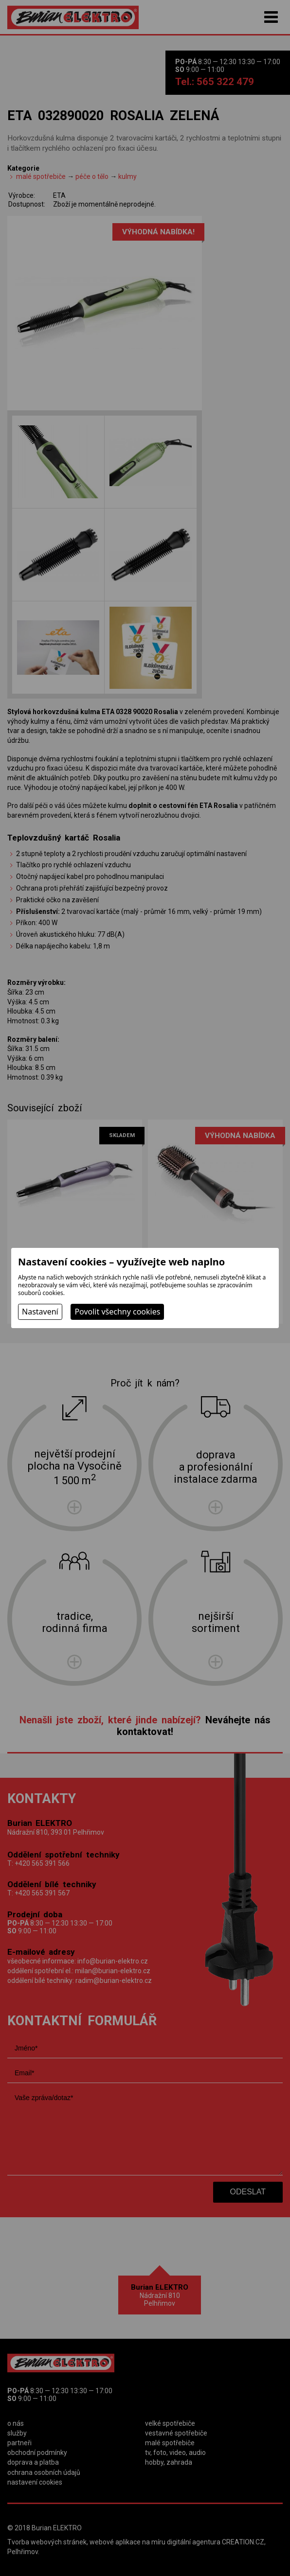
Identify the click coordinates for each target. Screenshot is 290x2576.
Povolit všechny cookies (117, 1311)
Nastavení (40, 1311)
